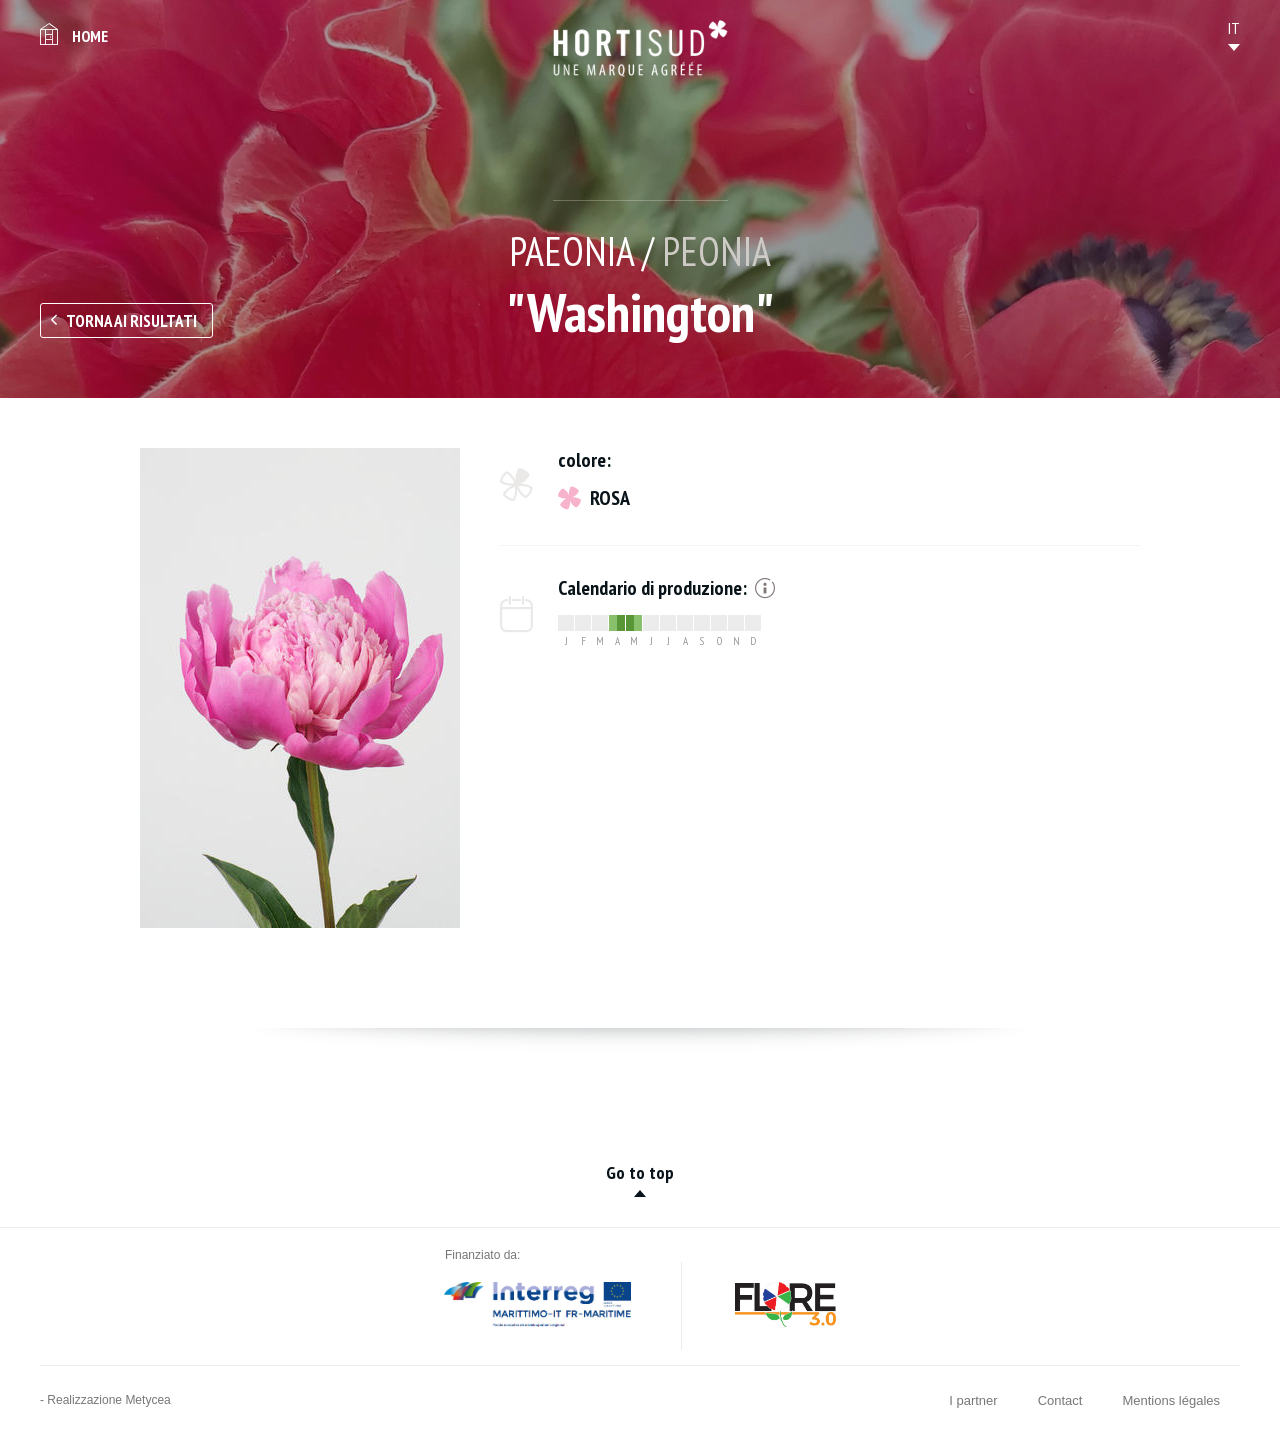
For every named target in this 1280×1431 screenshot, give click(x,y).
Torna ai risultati (131, 321)
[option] (300, 688)
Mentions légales (1171, 1400)
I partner (973, 1400)
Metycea (147, 1400)
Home (90, 36)
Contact (1060, 1400)
